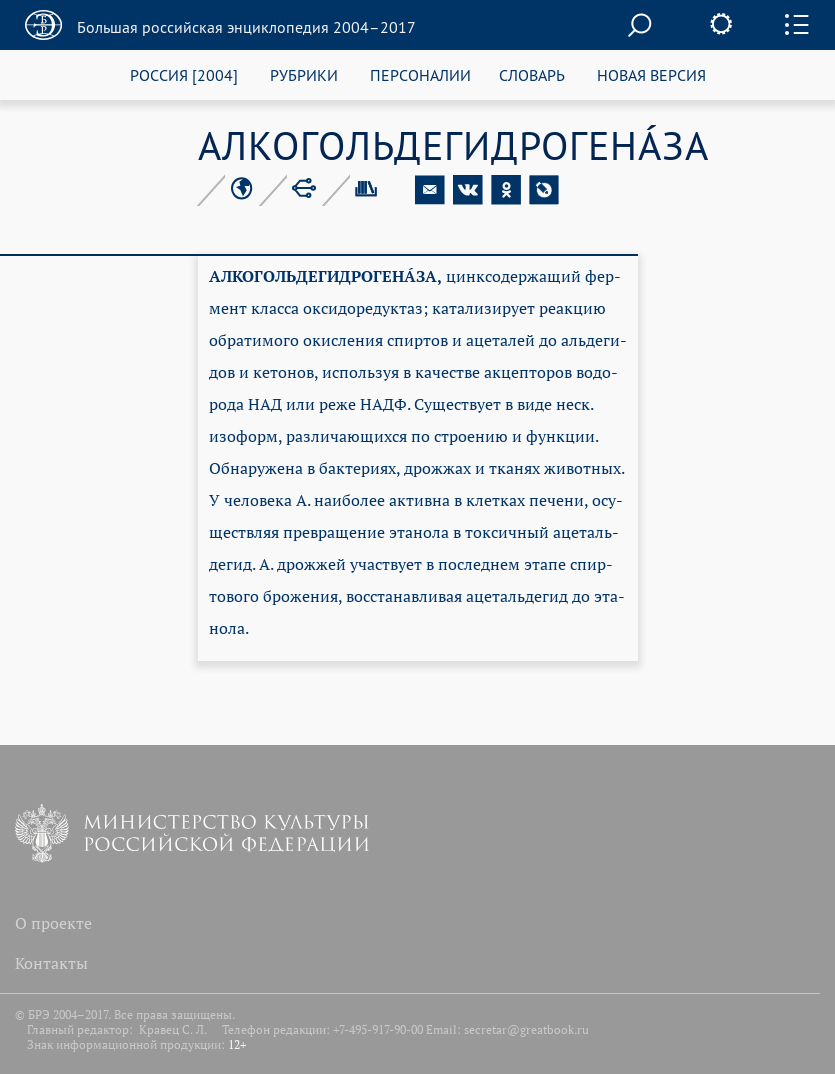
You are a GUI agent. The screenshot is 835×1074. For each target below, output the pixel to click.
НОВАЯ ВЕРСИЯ (651, 74)
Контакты (51, 963)
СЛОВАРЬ (532, 74)
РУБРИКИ (304, 74)
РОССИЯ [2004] (184, 74)
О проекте (53, 923)
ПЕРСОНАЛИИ (420, 74)
